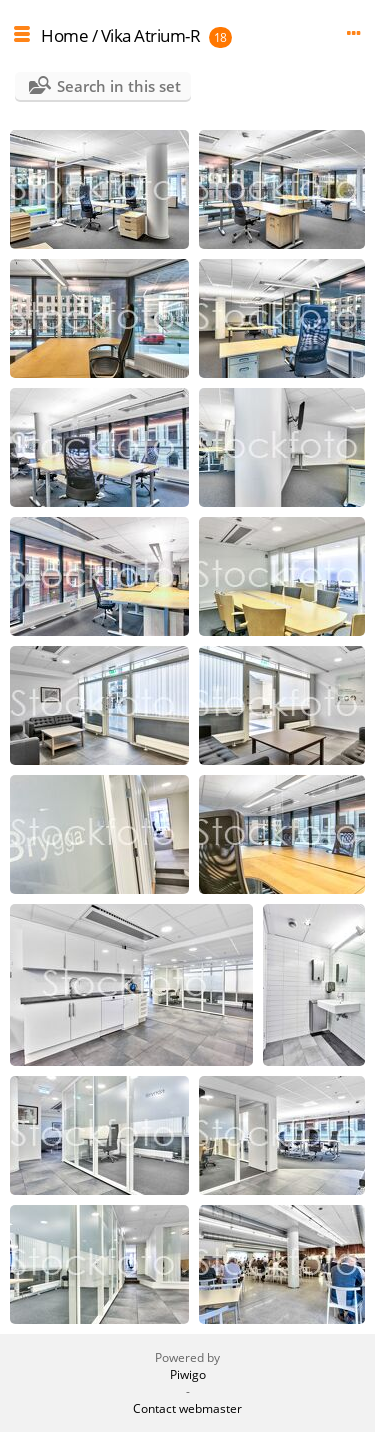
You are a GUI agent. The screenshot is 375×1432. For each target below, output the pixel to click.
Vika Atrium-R (151, 35)
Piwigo (188, 1374)
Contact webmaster (187, 1408)
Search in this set (119, 86)
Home (64, 35)
